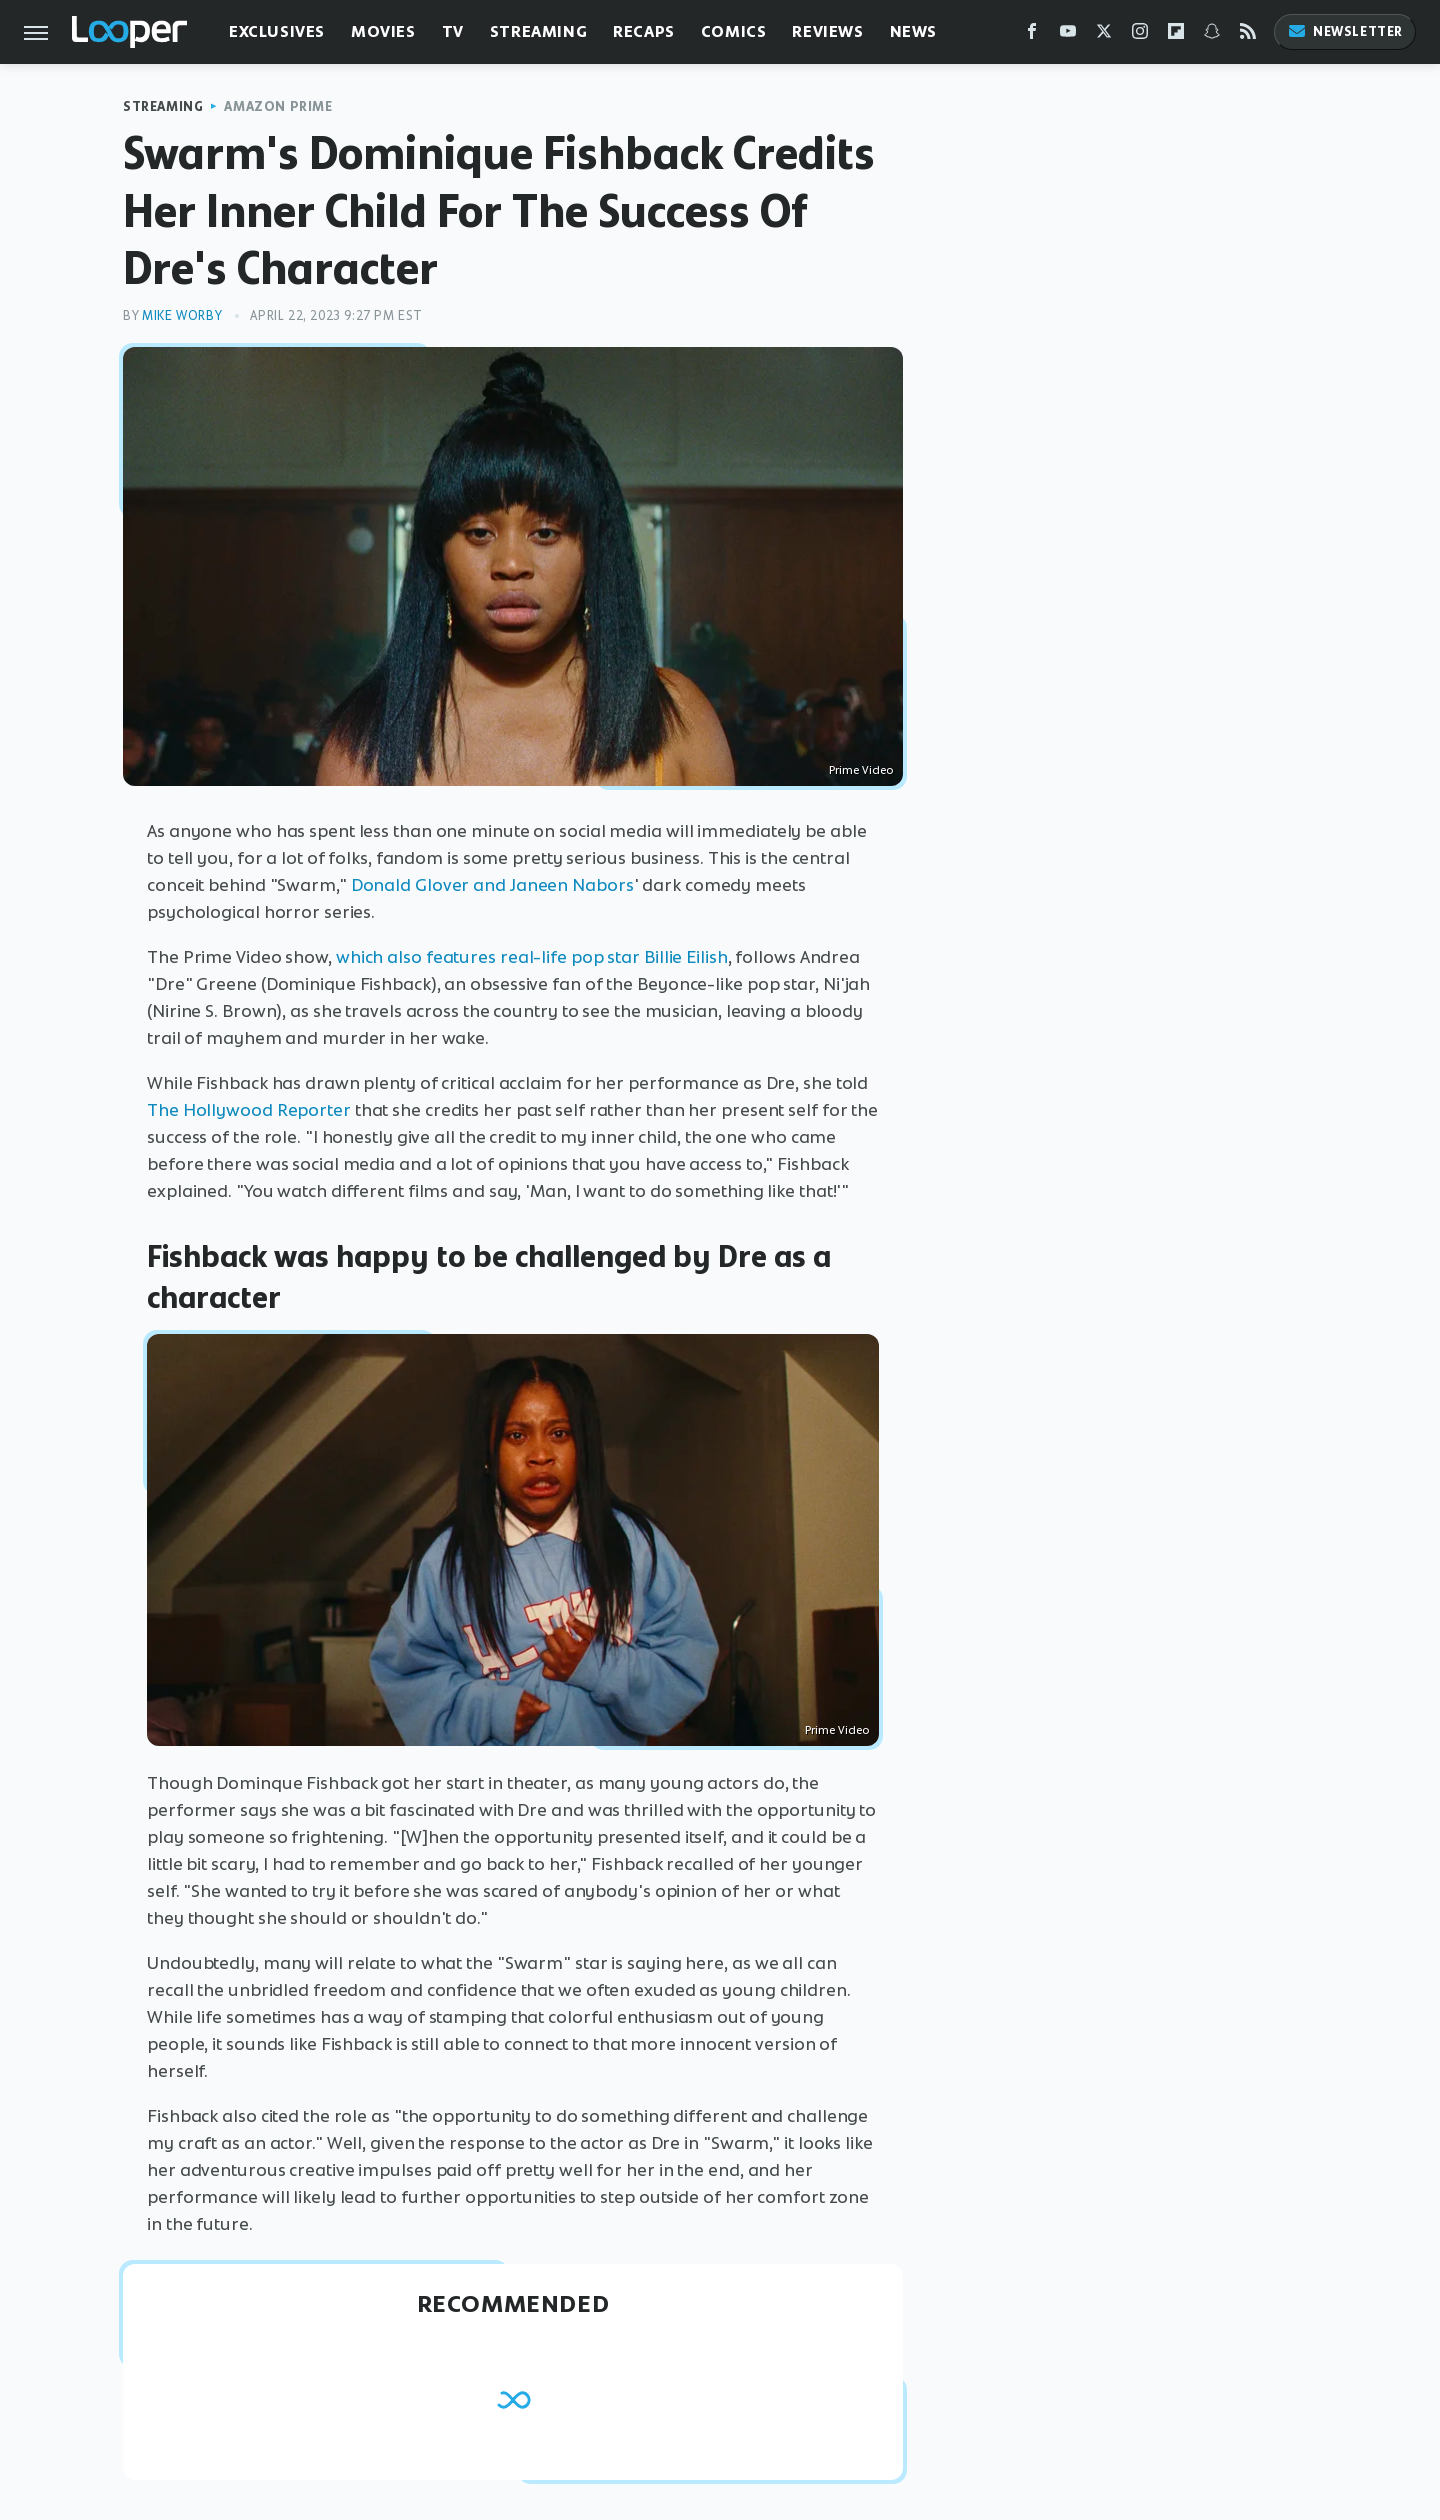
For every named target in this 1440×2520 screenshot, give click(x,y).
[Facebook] (1032, 35)
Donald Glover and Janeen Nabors (492, 885)
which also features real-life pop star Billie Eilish (532, 957)
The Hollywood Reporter (249, 1110)
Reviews (827, 31)
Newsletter (1345, 31)
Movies (383, 31)
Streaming (538, 31)
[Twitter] (1104, 35)
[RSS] (1248, 35)
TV (453, 31)
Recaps (644, 31)
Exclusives (277, 31)
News (913, 31)
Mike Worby (182, 315)
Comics (734, 31)
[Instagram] (1140, 35)
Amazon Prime (278, 106)
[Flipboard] (1176, 35)
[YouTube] (1068, 35)
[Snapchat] (1212, 35)
